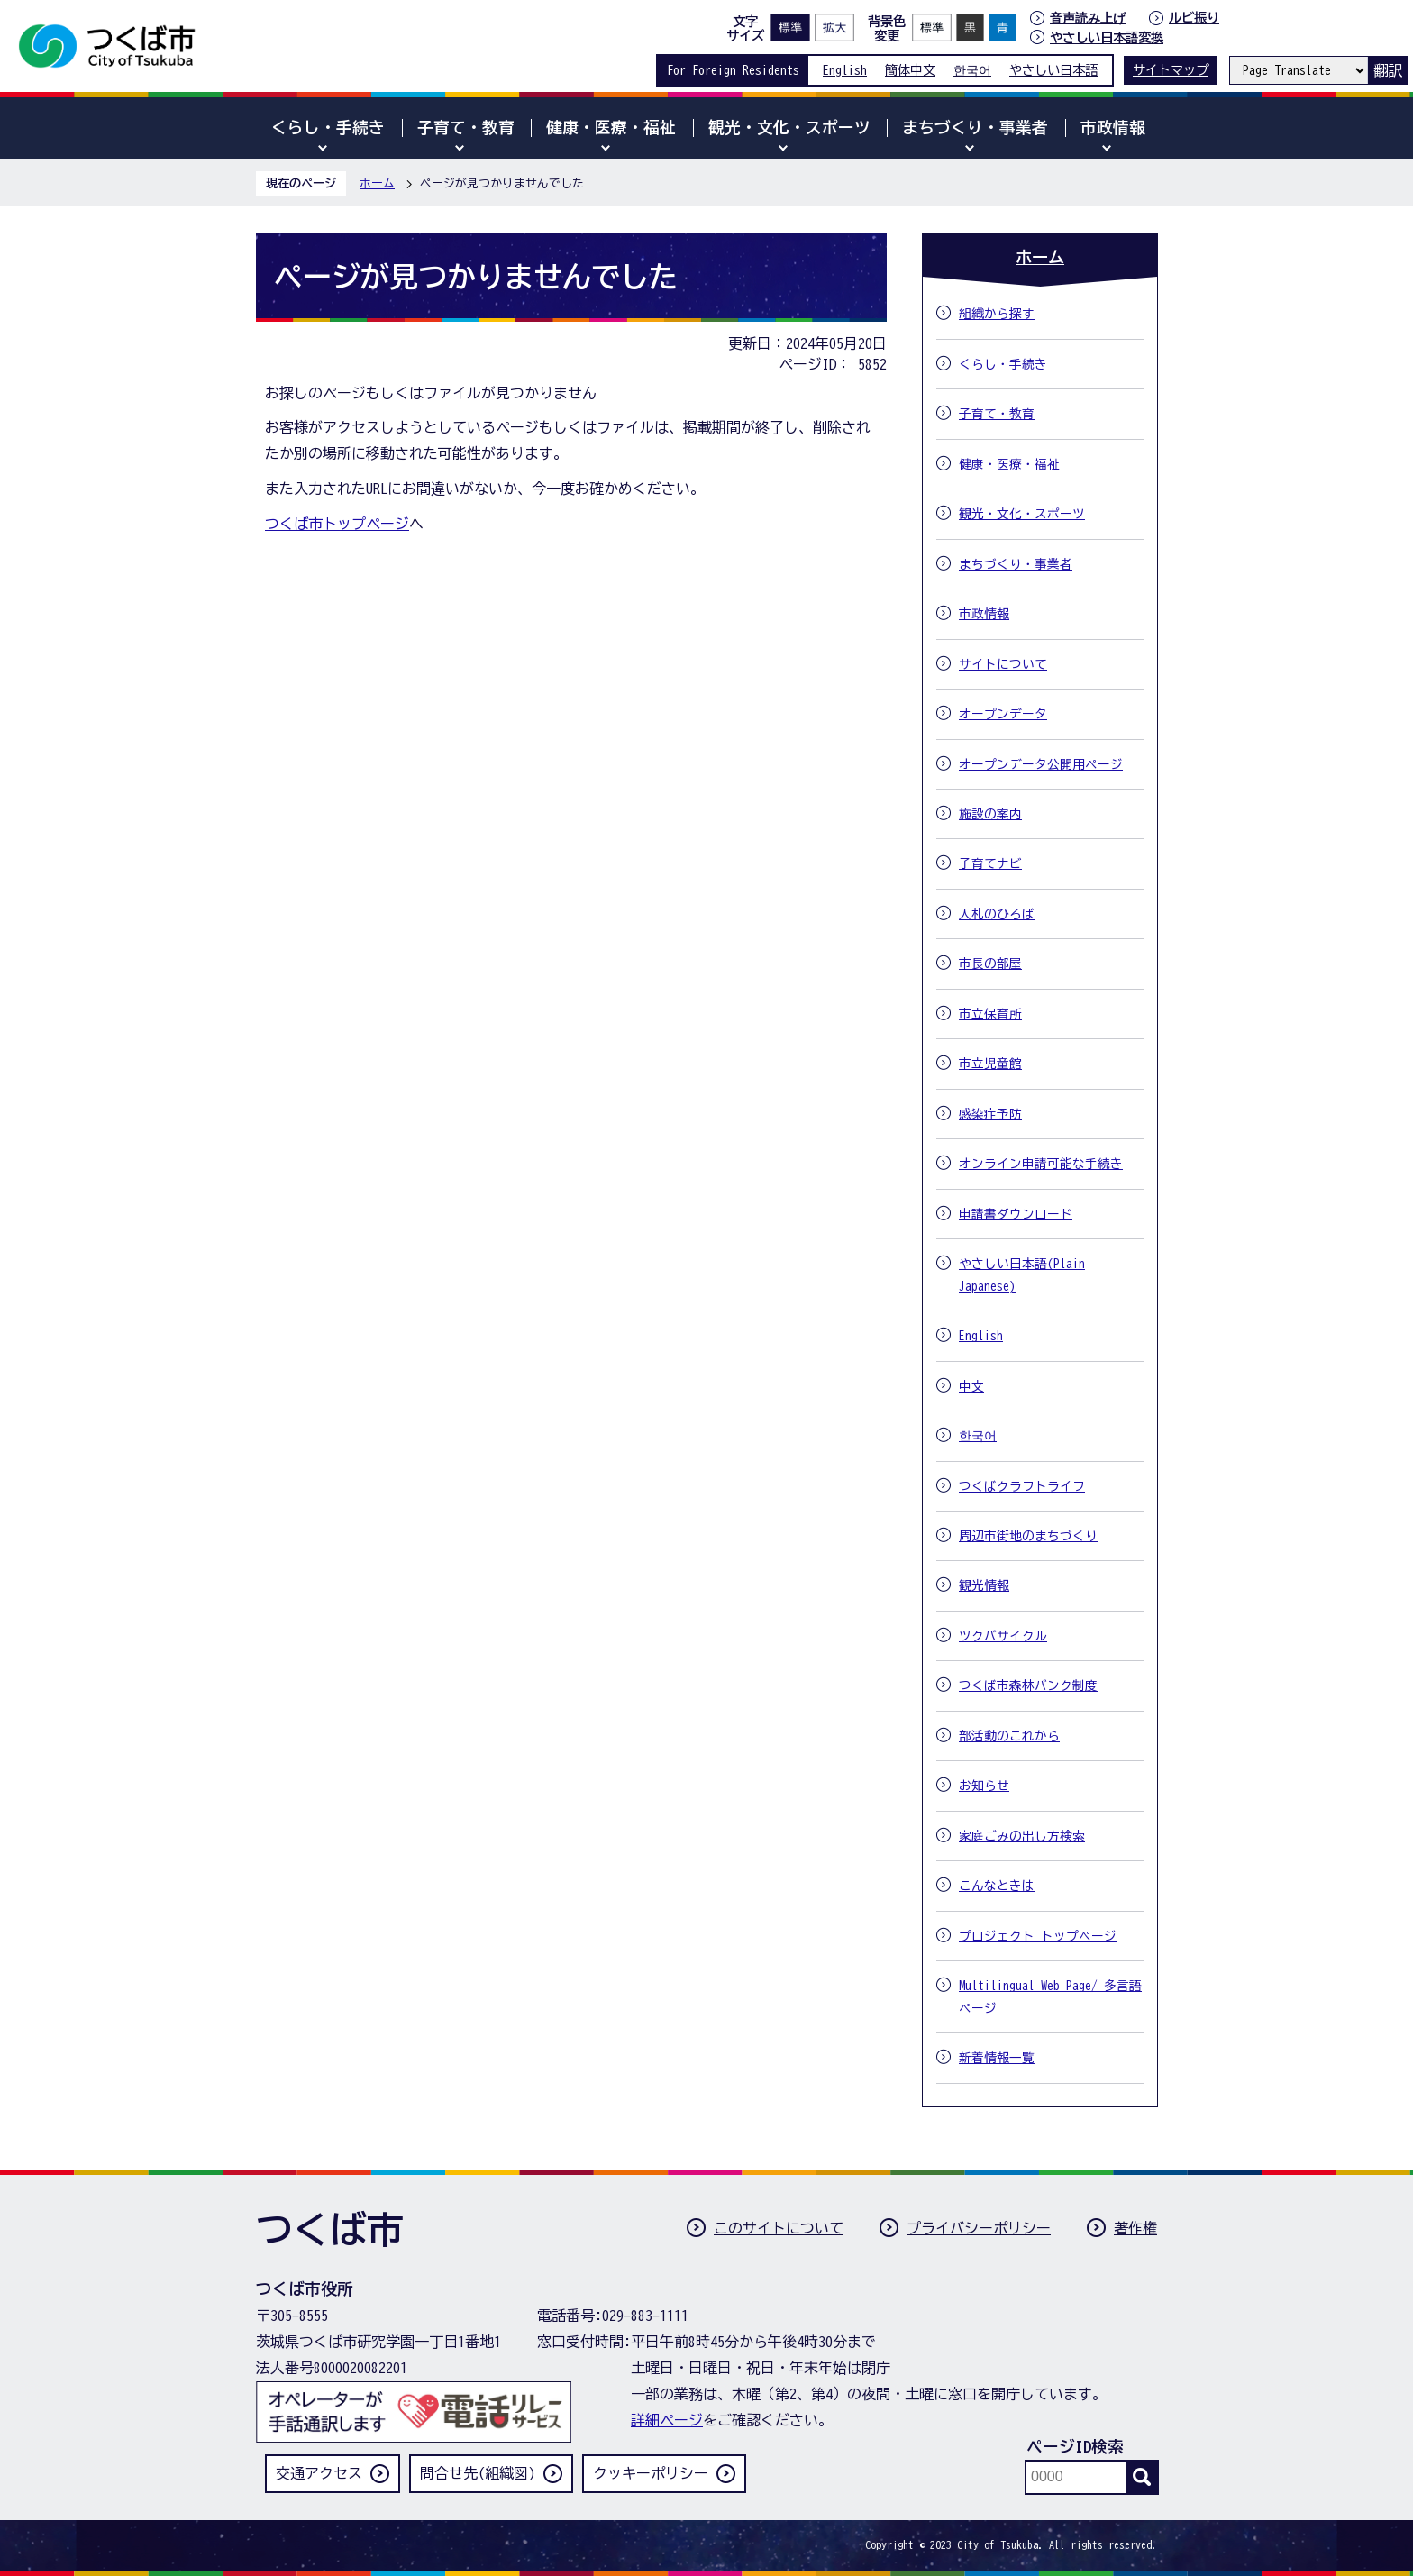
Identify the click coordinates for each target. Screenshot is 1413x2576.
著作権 (1135, 2228)
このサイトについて (778, 2228)
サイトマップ (1170, 70)
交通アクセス (319, 2473)
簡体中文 (910, 70)
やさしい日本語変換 (1106, 37)
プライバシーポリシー (979, 2228)
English (845, 70)
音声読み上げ (1088, 18)
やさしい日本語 (1053, 70)
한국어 (972, 70)
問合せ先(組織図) (477, 2473)
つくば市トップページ (337, 523)
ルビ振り (1194, 17)
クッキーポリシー (650, 2473)
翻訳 (1387, 70)
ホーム (377, 183)
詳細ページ (667, 2420)
